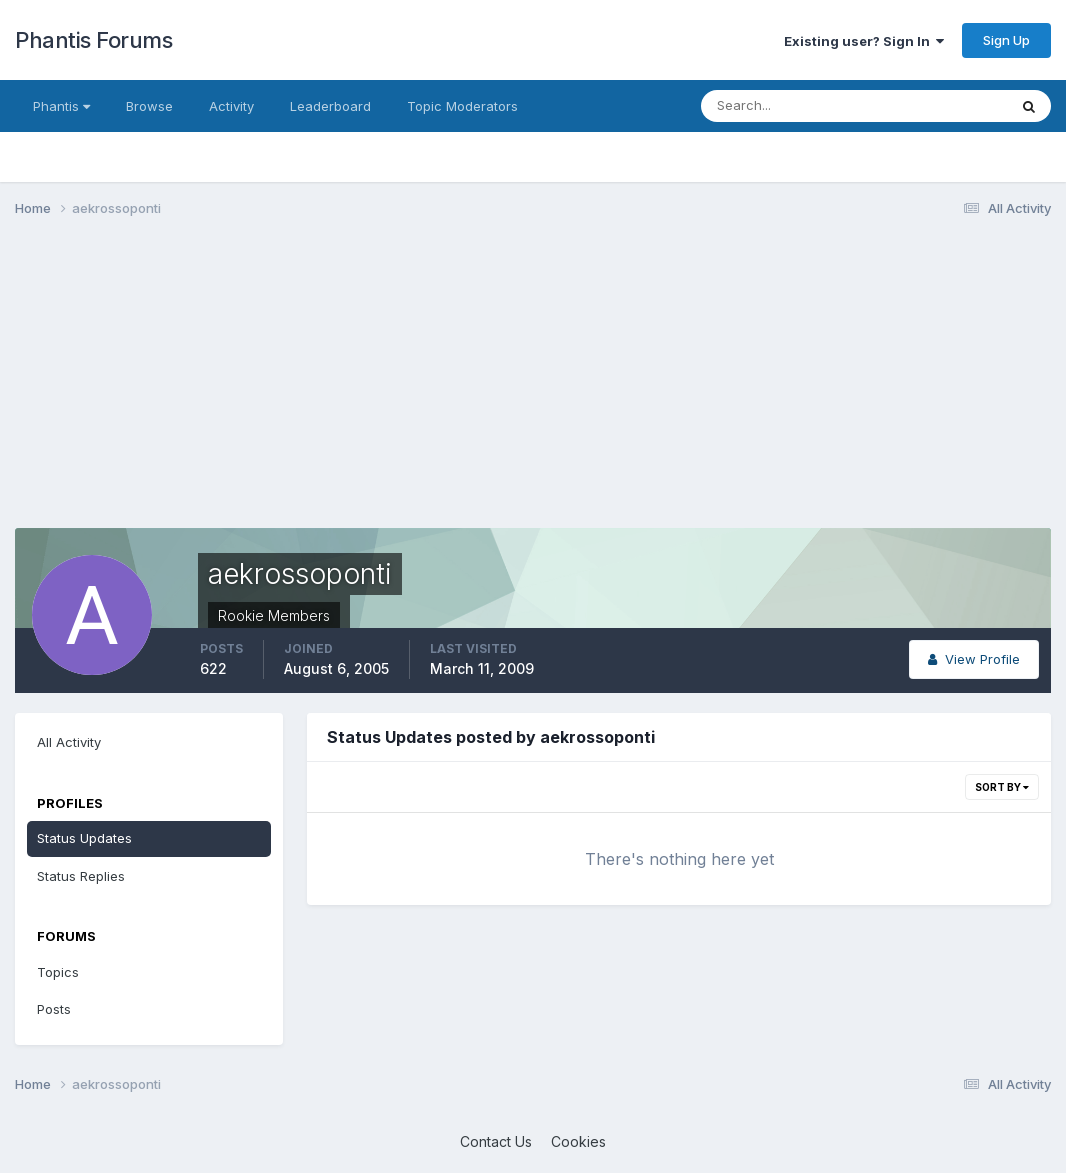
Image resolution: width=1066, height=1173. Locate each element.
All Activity (69, 742)
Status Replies (81, 876)
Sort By (1002, 787)
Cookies (578, 1141)
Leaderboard (330, 106)
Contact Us (496, 1141)
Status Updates (84, 838)
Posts (54, 1009)
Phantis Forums (93, 40)
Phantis (61, 106)
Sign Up (1006, 40)
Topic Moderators (462, 106)
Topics (58, 972)
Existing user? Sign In (864, 41)
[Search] (789, 106)
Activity (231, 106)
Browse (149, 106)
